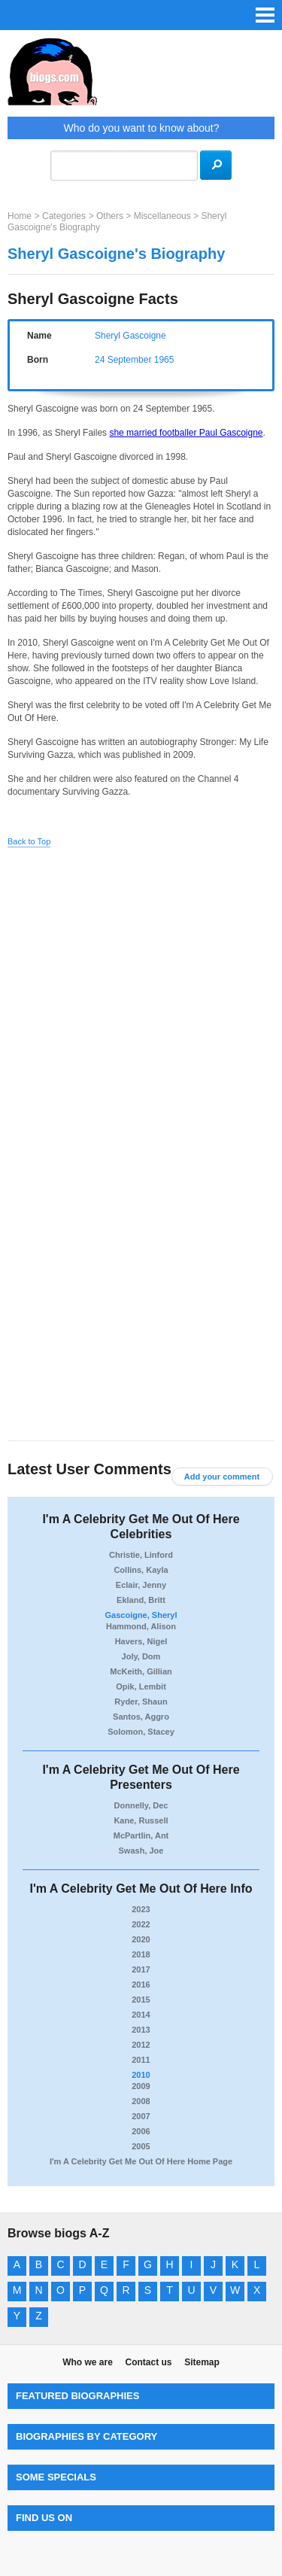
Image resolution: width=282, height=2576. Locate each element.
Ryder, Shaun (140, 1701)
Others (109, 216)
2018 (141, 1954)
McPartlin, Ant (141, 1835)
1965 (164, 359)
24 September (123, 359)
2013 (141, 2029)
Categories (64, 216)
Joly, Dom (141, 1656)
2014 (141, 2014)
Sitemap (202, 2362)
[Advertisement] (141, 1002)
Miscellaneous (162, 216)
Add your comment (221, 1476)
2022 (141, 1924)
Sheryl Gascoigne (130, 335)
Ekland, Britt (141, 1599)
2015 (141, 1999)
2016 (141, 1984)
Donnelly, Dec (141, 1805)
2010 (141, 2074)
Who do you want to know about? (141, 128)
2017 (141, 1969)
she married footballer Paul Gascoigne (185, 432)
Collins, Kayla (141, 1569)
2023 (141, 1909)
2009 (141, 2086)
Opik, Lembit (141, 1686)
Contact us (148, 2362)
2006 (141, 2131)
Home (20, 216)
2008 (141, 2101)
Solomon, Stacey (141, 1731)
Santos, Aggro (141, 1716)
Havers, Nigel (141, 1641)
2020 (141, 1939)
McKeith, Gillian (141, 1671)
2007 (141, 2116)
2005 (141, 2146)
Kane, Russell (141, 1820)
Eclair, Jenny (141, 1584)
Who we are (87, 2362)
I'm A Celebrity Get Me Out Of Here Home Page (141, 2161)
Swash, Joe (141, 1850)
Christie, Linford (141, 1554)
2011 (141, 2059)
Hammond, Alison (141, 1626)
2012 (141, 2044)
